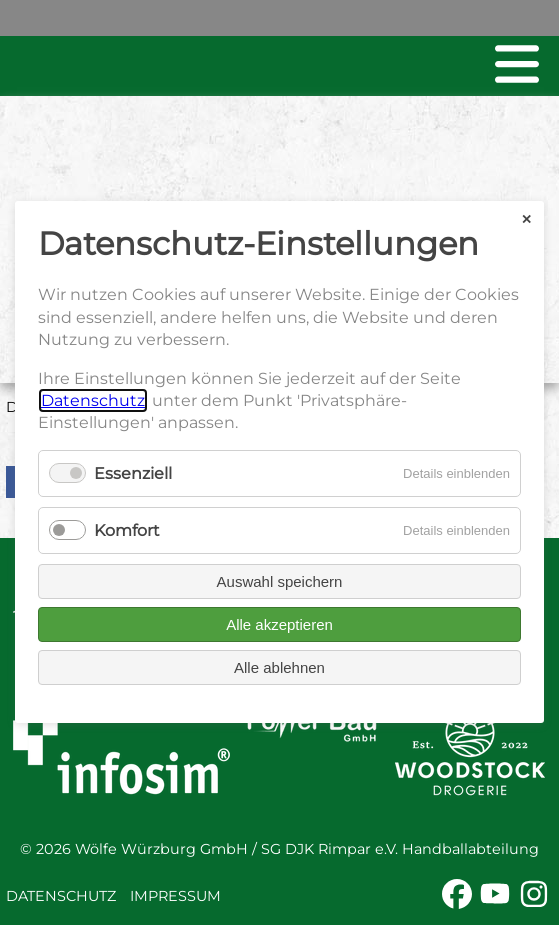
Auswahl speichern (280, 582)
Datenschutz (61, 896)
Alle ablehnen (279, 668)
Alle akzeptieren (279, 625)
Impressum (175, 896)
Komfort (127, 530)
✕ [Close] (526, 219)
